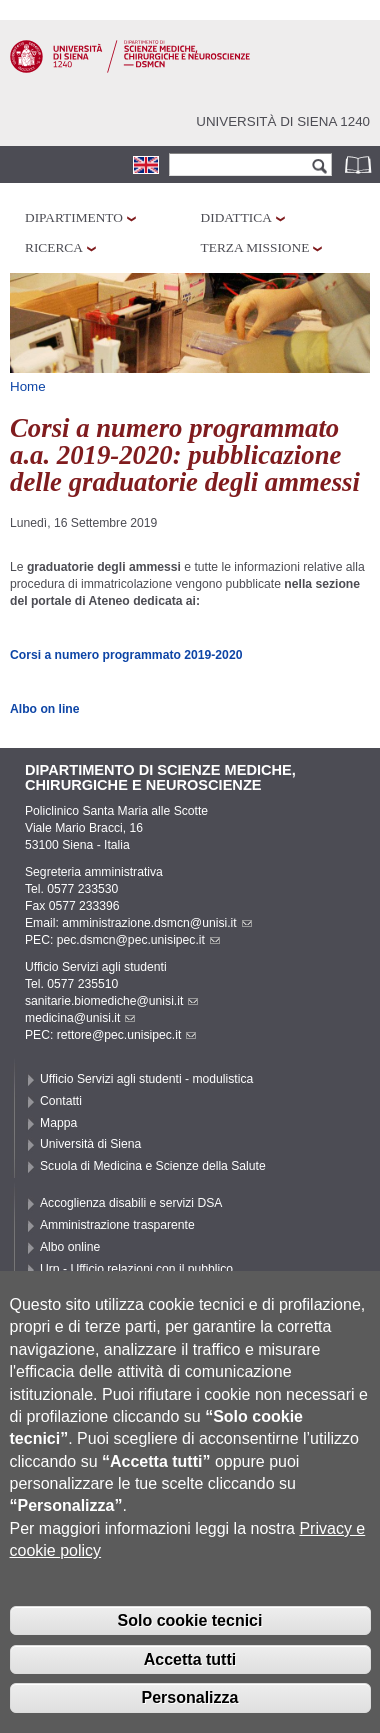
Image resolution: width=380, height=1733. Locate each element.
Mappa (58, 1123)
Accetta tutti (190, 1689)
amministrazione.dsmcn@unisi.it (156, 923)
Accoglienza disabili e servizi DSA (131, 1203)
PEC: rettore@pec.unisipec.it (110, 1035)
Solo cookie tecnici (190, 1650)
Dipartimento (74, 217)
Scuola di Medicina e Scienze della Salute (153, 1166)
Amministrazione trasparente (117, 1225)
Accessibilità (73, 1291)
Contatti (61, 1101)
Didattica (236, 217)
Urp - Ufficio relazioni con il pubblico (136, 1269)
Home (28, 386)
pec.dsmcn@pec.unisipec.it (138, 940)
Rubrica (360, 164)
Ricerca (54, 247)
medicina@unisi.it (80, 1018)
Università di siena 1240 (283, 121)
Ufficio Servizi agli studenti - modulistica (146, 1079)
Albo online (70, 1247)
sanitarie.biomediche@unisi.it (111, 1001)
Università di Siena (90, 1144)
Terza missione (255, 247)
